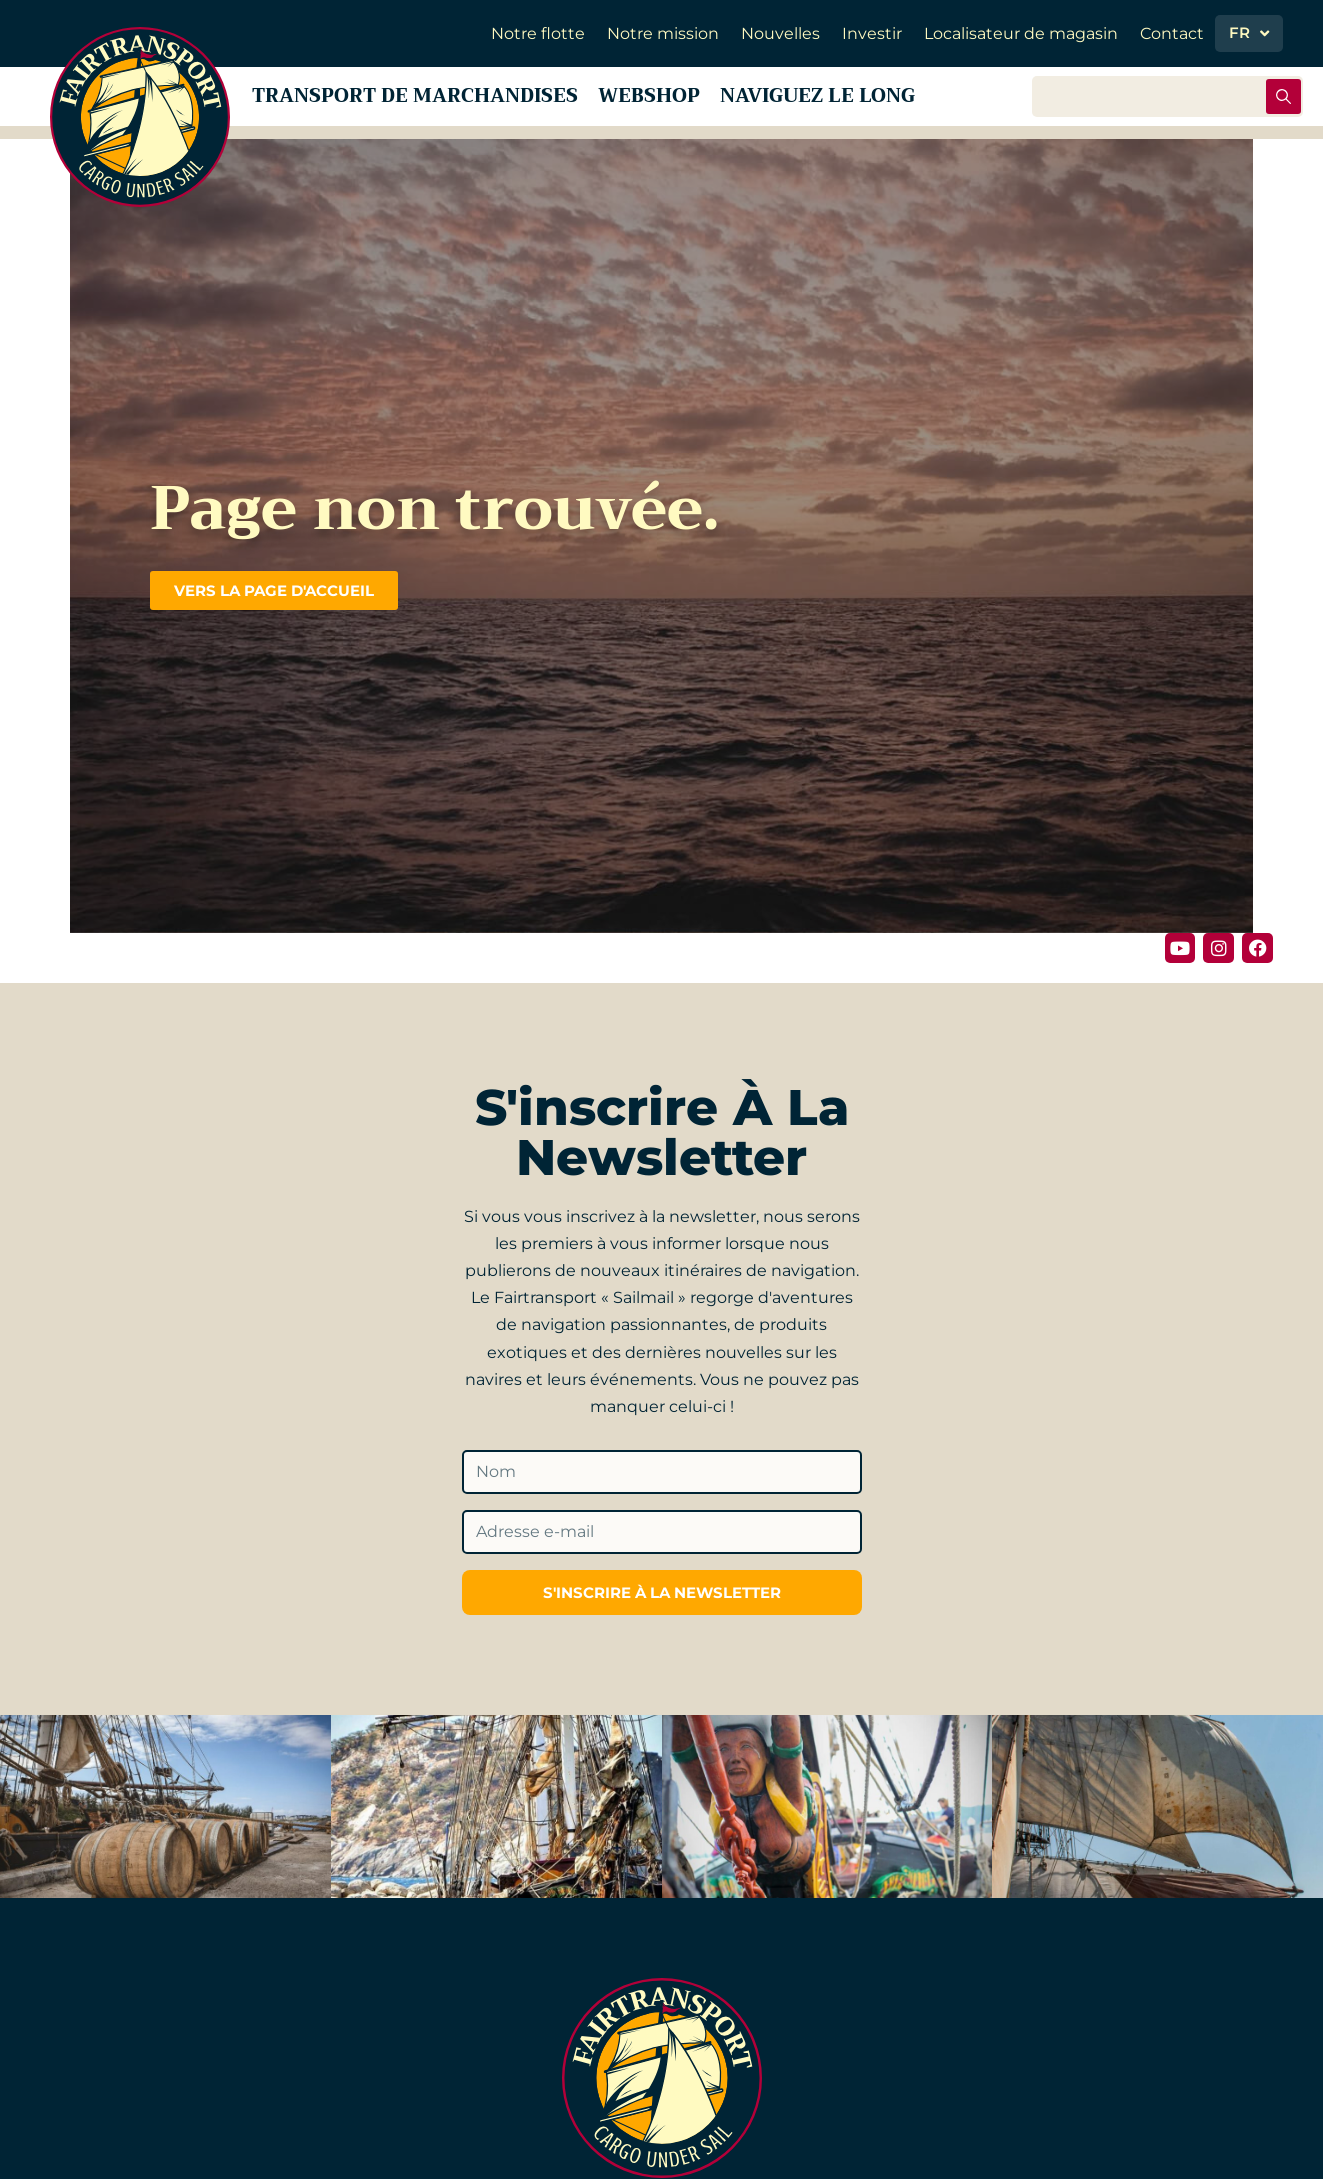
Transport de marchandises (422, 100)
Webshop (673, 100)
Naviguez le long (854, 100)
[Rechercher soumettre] (1283, 101)
